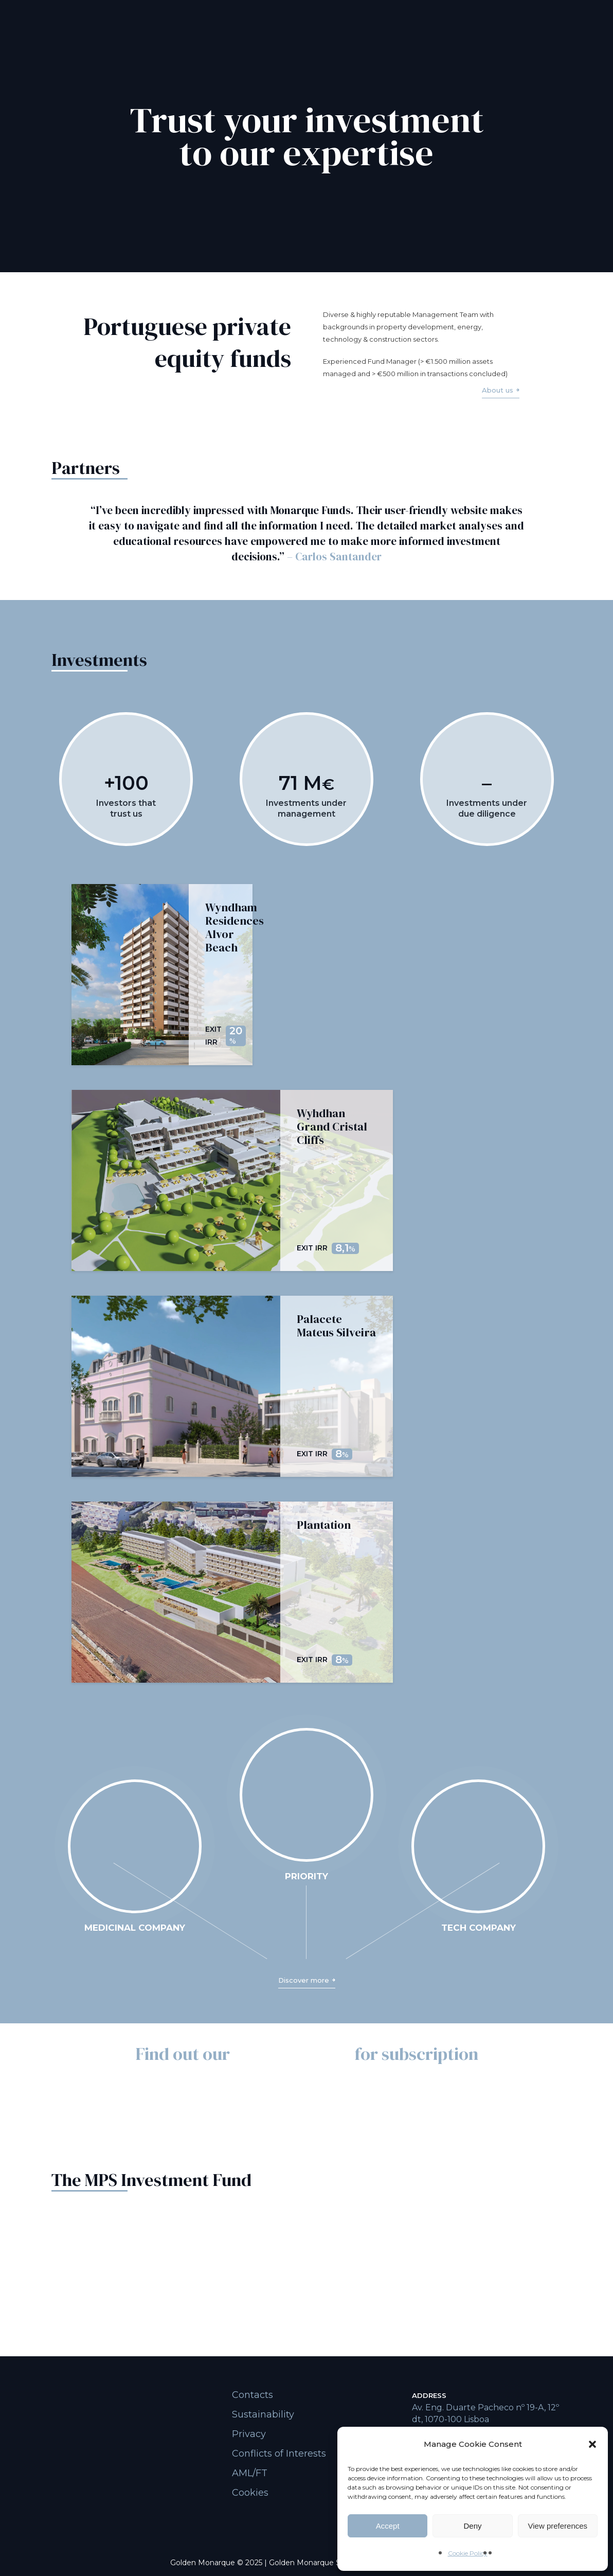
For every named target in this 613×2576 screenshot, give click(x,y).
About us (497, 390)
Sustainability (263, 2414)
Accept (388, 2525)
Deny (472, 2525)
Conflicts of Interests (279, 2453)
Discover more (303, 1980)
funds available (292, 2054)
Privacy (249, 2434)
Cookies (250, 2492)
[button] (592, 2444)
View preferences (558, 2525)
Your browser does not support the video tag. (134, 1846)
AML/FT (249, 2473)
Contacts (252, 2395)
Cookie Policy (468, 2553)
